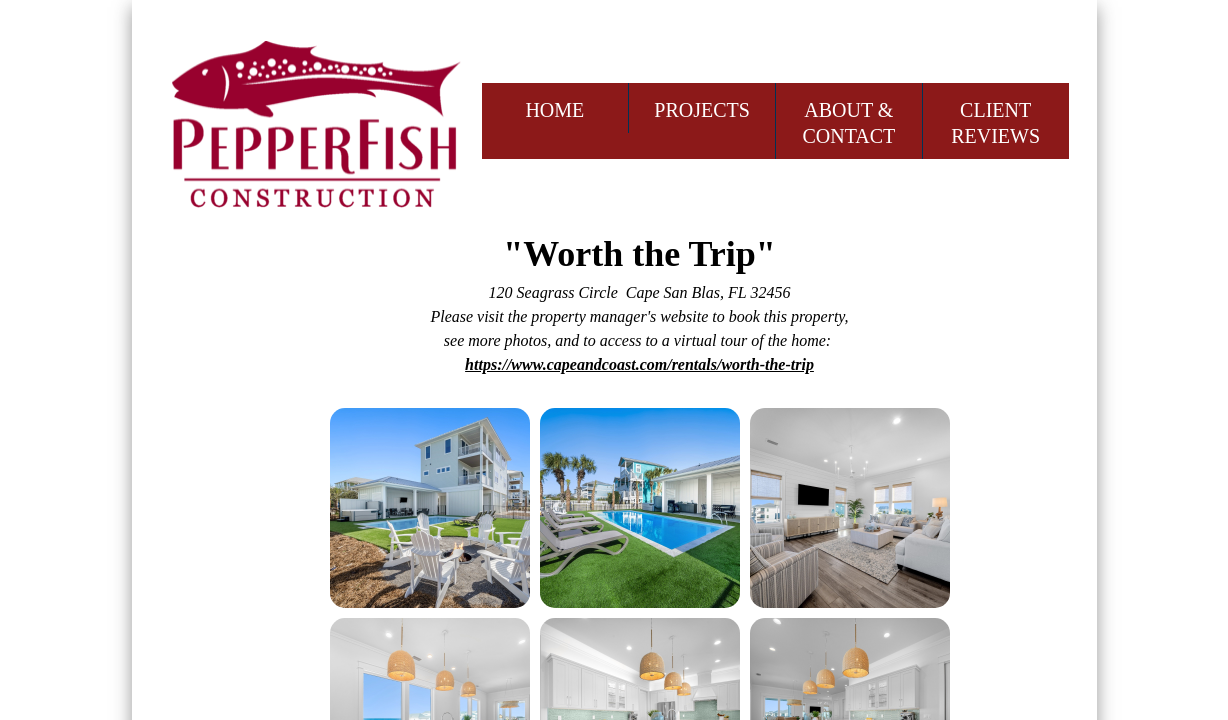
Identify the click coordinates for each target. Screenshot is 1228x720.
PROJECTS (702, 110)
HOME (554, 110)
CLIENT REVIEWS (995, 123)
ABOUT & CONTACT (848, 123)
